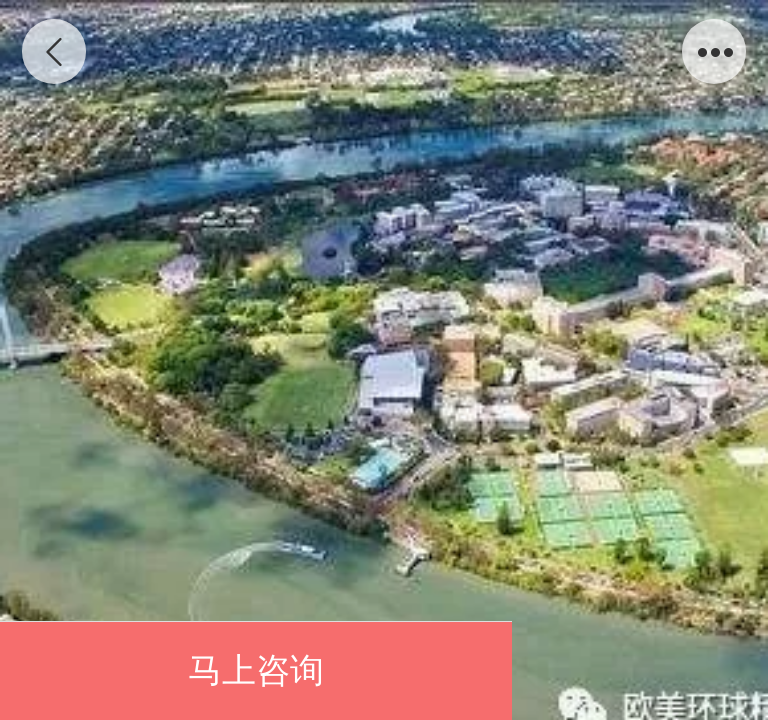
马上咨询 (256, 670)
